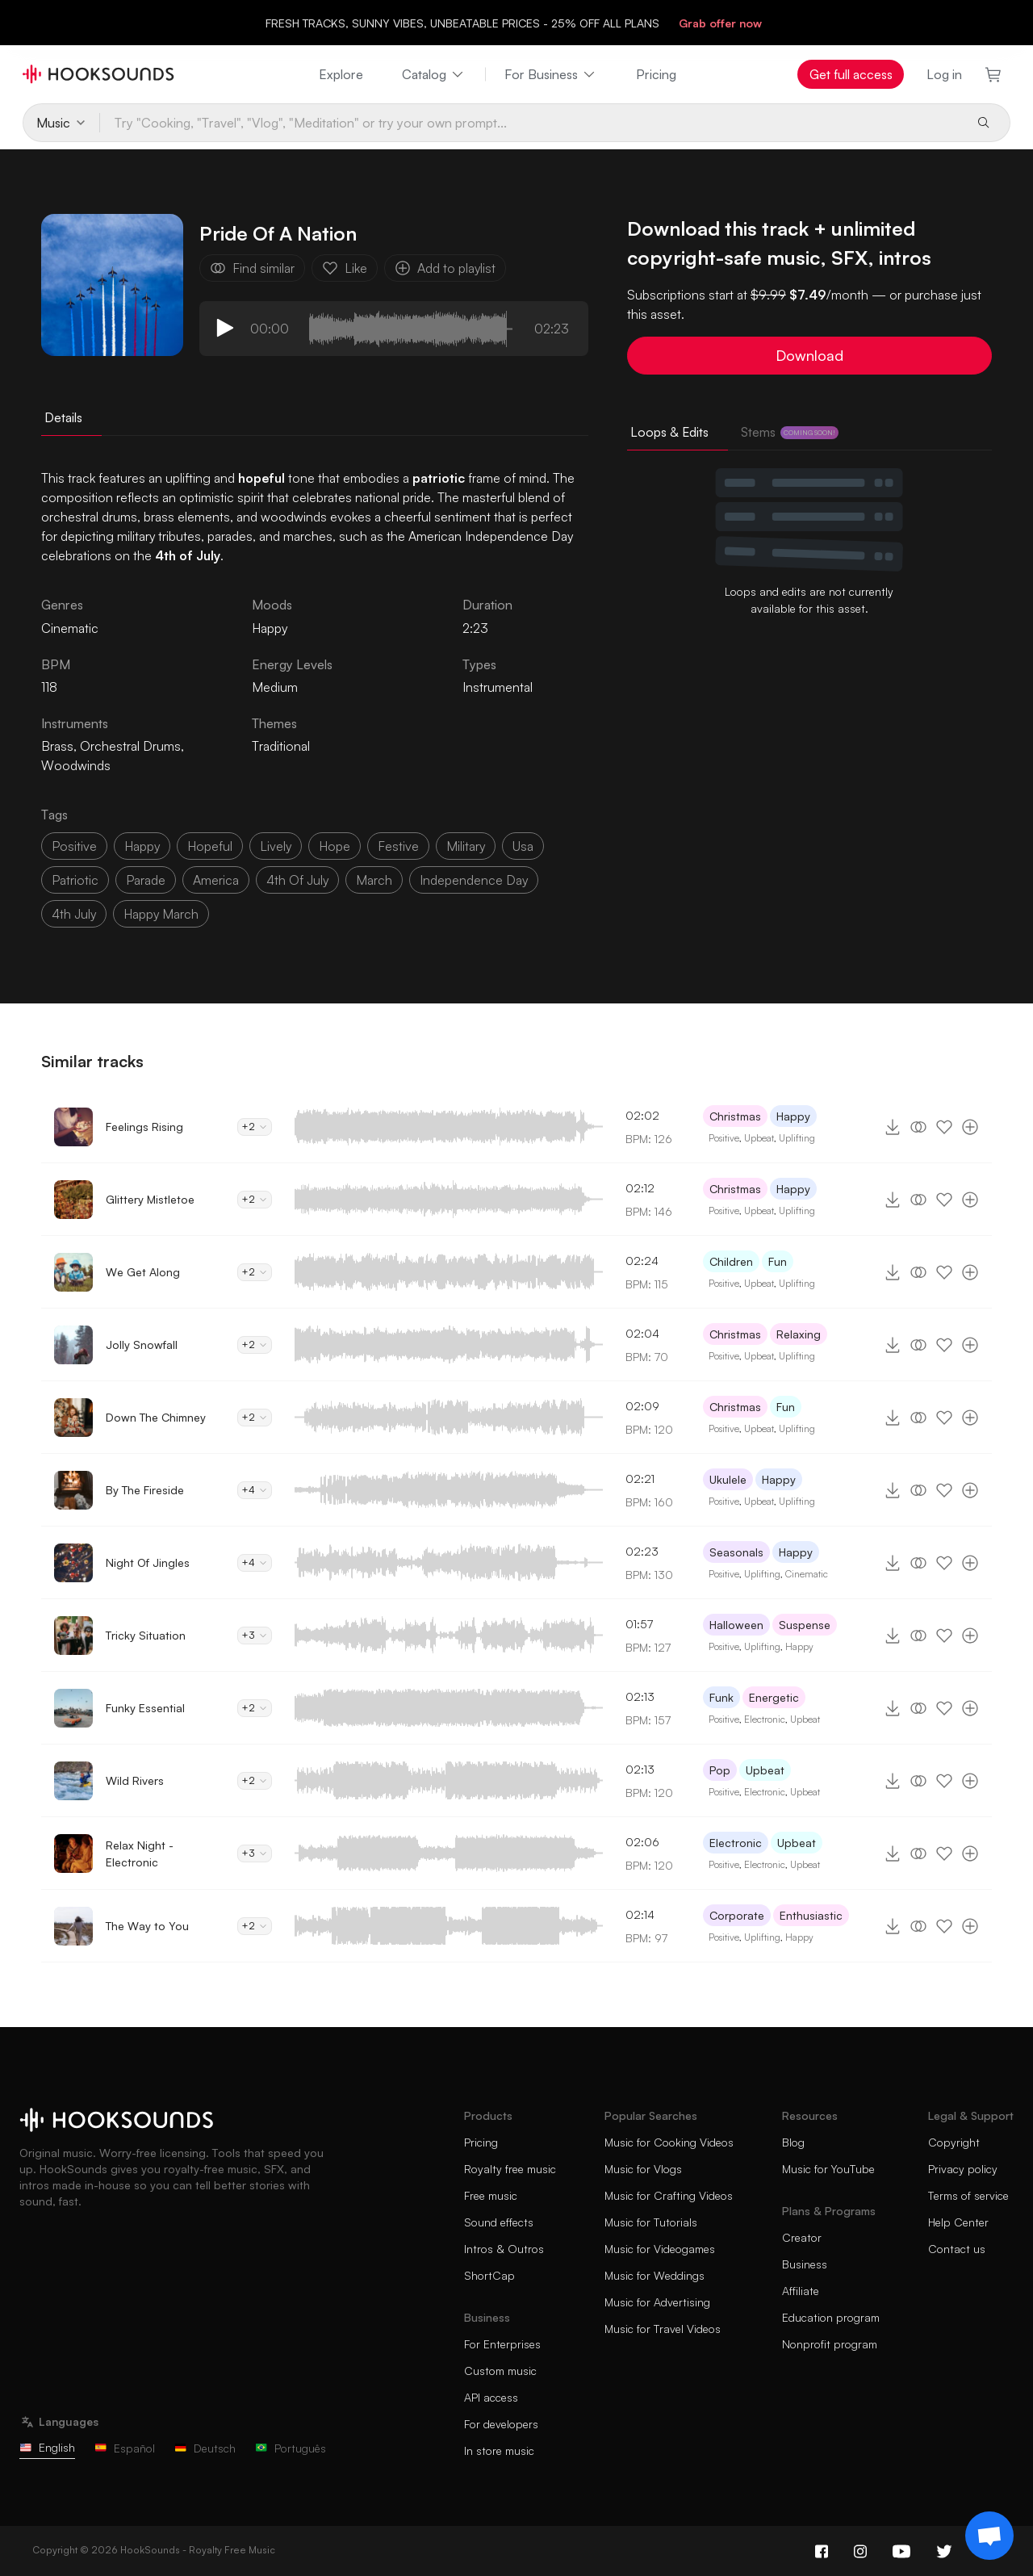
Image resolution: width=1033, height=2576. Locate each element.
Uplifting (797, 1138)
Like (344, 268)
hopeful (209, 846)
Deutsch (205, 2448)
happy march (161, 914)
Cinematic (806, 1574)
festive (398, 846)
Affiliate (800, 2290)
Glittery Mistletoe (150, 1199)
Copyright (954, 2142)
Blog (793, 2142)
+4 (254, 1490)
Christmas (735, 1116)
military (465, 846)
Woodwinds (76, 765)
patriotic (75, 880)
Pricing (656, 74)
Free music (490, 2195)
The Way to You (147, 1926)
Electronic (764, 1719)
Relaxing (798, 1334)
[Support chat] (989, 2535)
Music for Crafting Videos (668, 2195)
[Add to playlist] (970, 1127)
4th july (74, 914)
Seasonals (736, 1552)
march (374, 880)
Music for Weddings (654, 2275)
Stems (790, 432)
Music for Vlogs (643, 2169)
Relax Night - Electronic (140, 1853)
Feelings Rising (144, 1126)
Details (63, 417)
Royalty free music (510, 2169)
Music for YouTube (828, 2169)
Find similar (252, 268)
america (216, 880)
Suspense (804, 1624)
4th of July (297, 880)
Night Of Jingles (148, 1562)
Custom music (500, 2370)
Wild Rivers (135, 1780)
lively (275, 846)
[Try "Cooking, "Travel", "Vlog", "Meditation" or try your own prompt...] (531, 122)
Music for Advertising (657, 2302)
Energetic (774, 1697)
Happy (269, 628)
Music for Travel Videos (662, 2328)
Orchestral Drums (130, 746)
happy (142, 846)
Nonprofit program (829, 2344)
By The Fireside (145, 1490)
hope (334, 846)
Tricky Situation (146, 1635)
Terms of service (968, 2195)
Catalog (434, 74)
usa (522, 846)
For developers (501, 2424)
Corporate (736, 1915)
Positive (724, 1138)
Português (290, 2448)
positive (74, 846)
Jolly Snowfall (142, 1344)
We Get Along (143, 1272)
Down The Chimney (156, 1417)
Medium (275, 687)
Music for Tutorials (650, 2222)
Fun (777, 1261)
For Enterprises (502, 2344)
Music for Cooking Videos (669, 2142)
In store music (499, 2450)
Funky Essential (145, 1708)
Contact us (956, 2249)
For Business (550, 74)
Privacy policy (962, 2169)
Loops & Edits (669, 432)
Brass (57, 746)
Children (731, 1261)
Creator (802, 2237)
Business (804, 2264)
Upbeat (759, 1138)
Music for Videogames (659, 2249)
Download (809, 355)
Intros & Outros (504, 2249)
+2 (254, 1126)
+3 (254, 1635)
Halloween (736, 1624)
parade (145, 880)
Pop (719, 1770)
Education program (831, 2317)
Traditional (281, 746)
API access (491, 2397)
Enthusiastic (811, 1915)
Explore (341, 74)
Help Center (958, 2222)
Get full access (851, 74)
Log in (944, 74)
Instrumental (497, 687)
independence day (474, 880)
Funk (721, 1697)
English (47, 2447)
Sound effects (498, 2222)
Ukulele (728, 1479)
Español (124, 2448)
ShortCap (489, 2275)
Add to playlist (445, 268)
